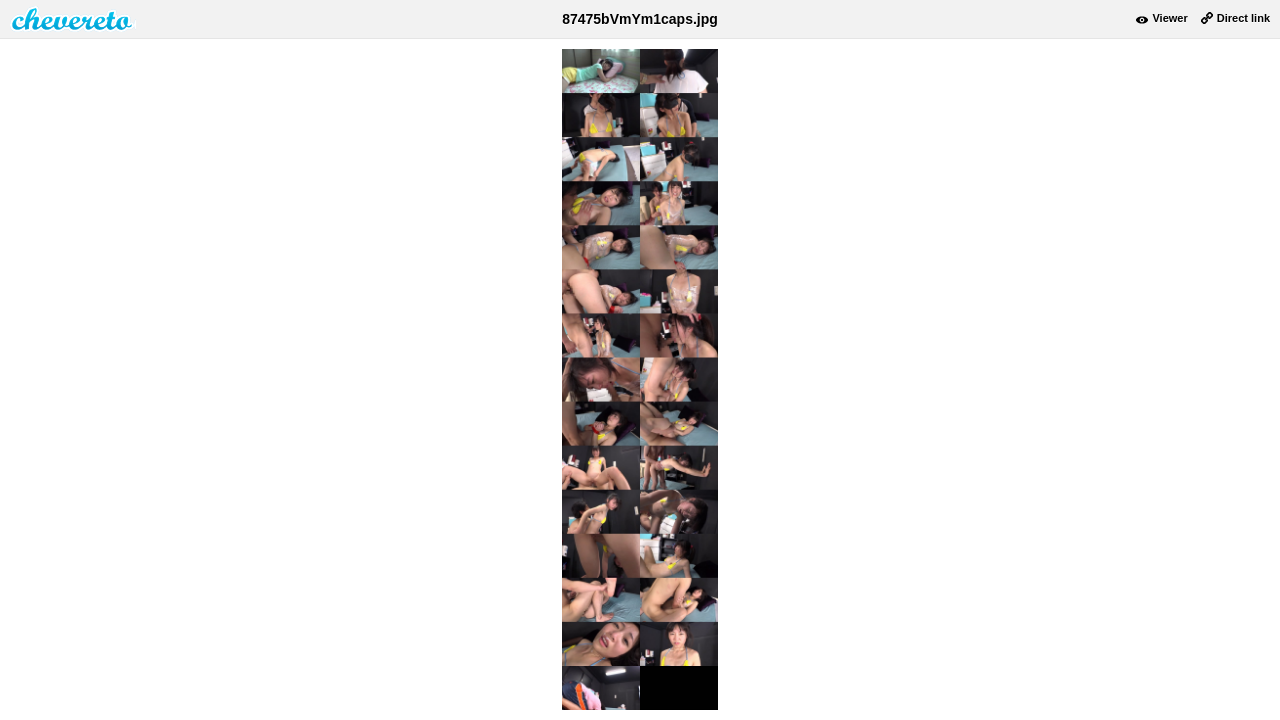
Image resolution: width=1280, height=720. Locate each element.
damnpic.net (73, 19)
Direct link (1243, 18)
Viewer (1169, 18)
